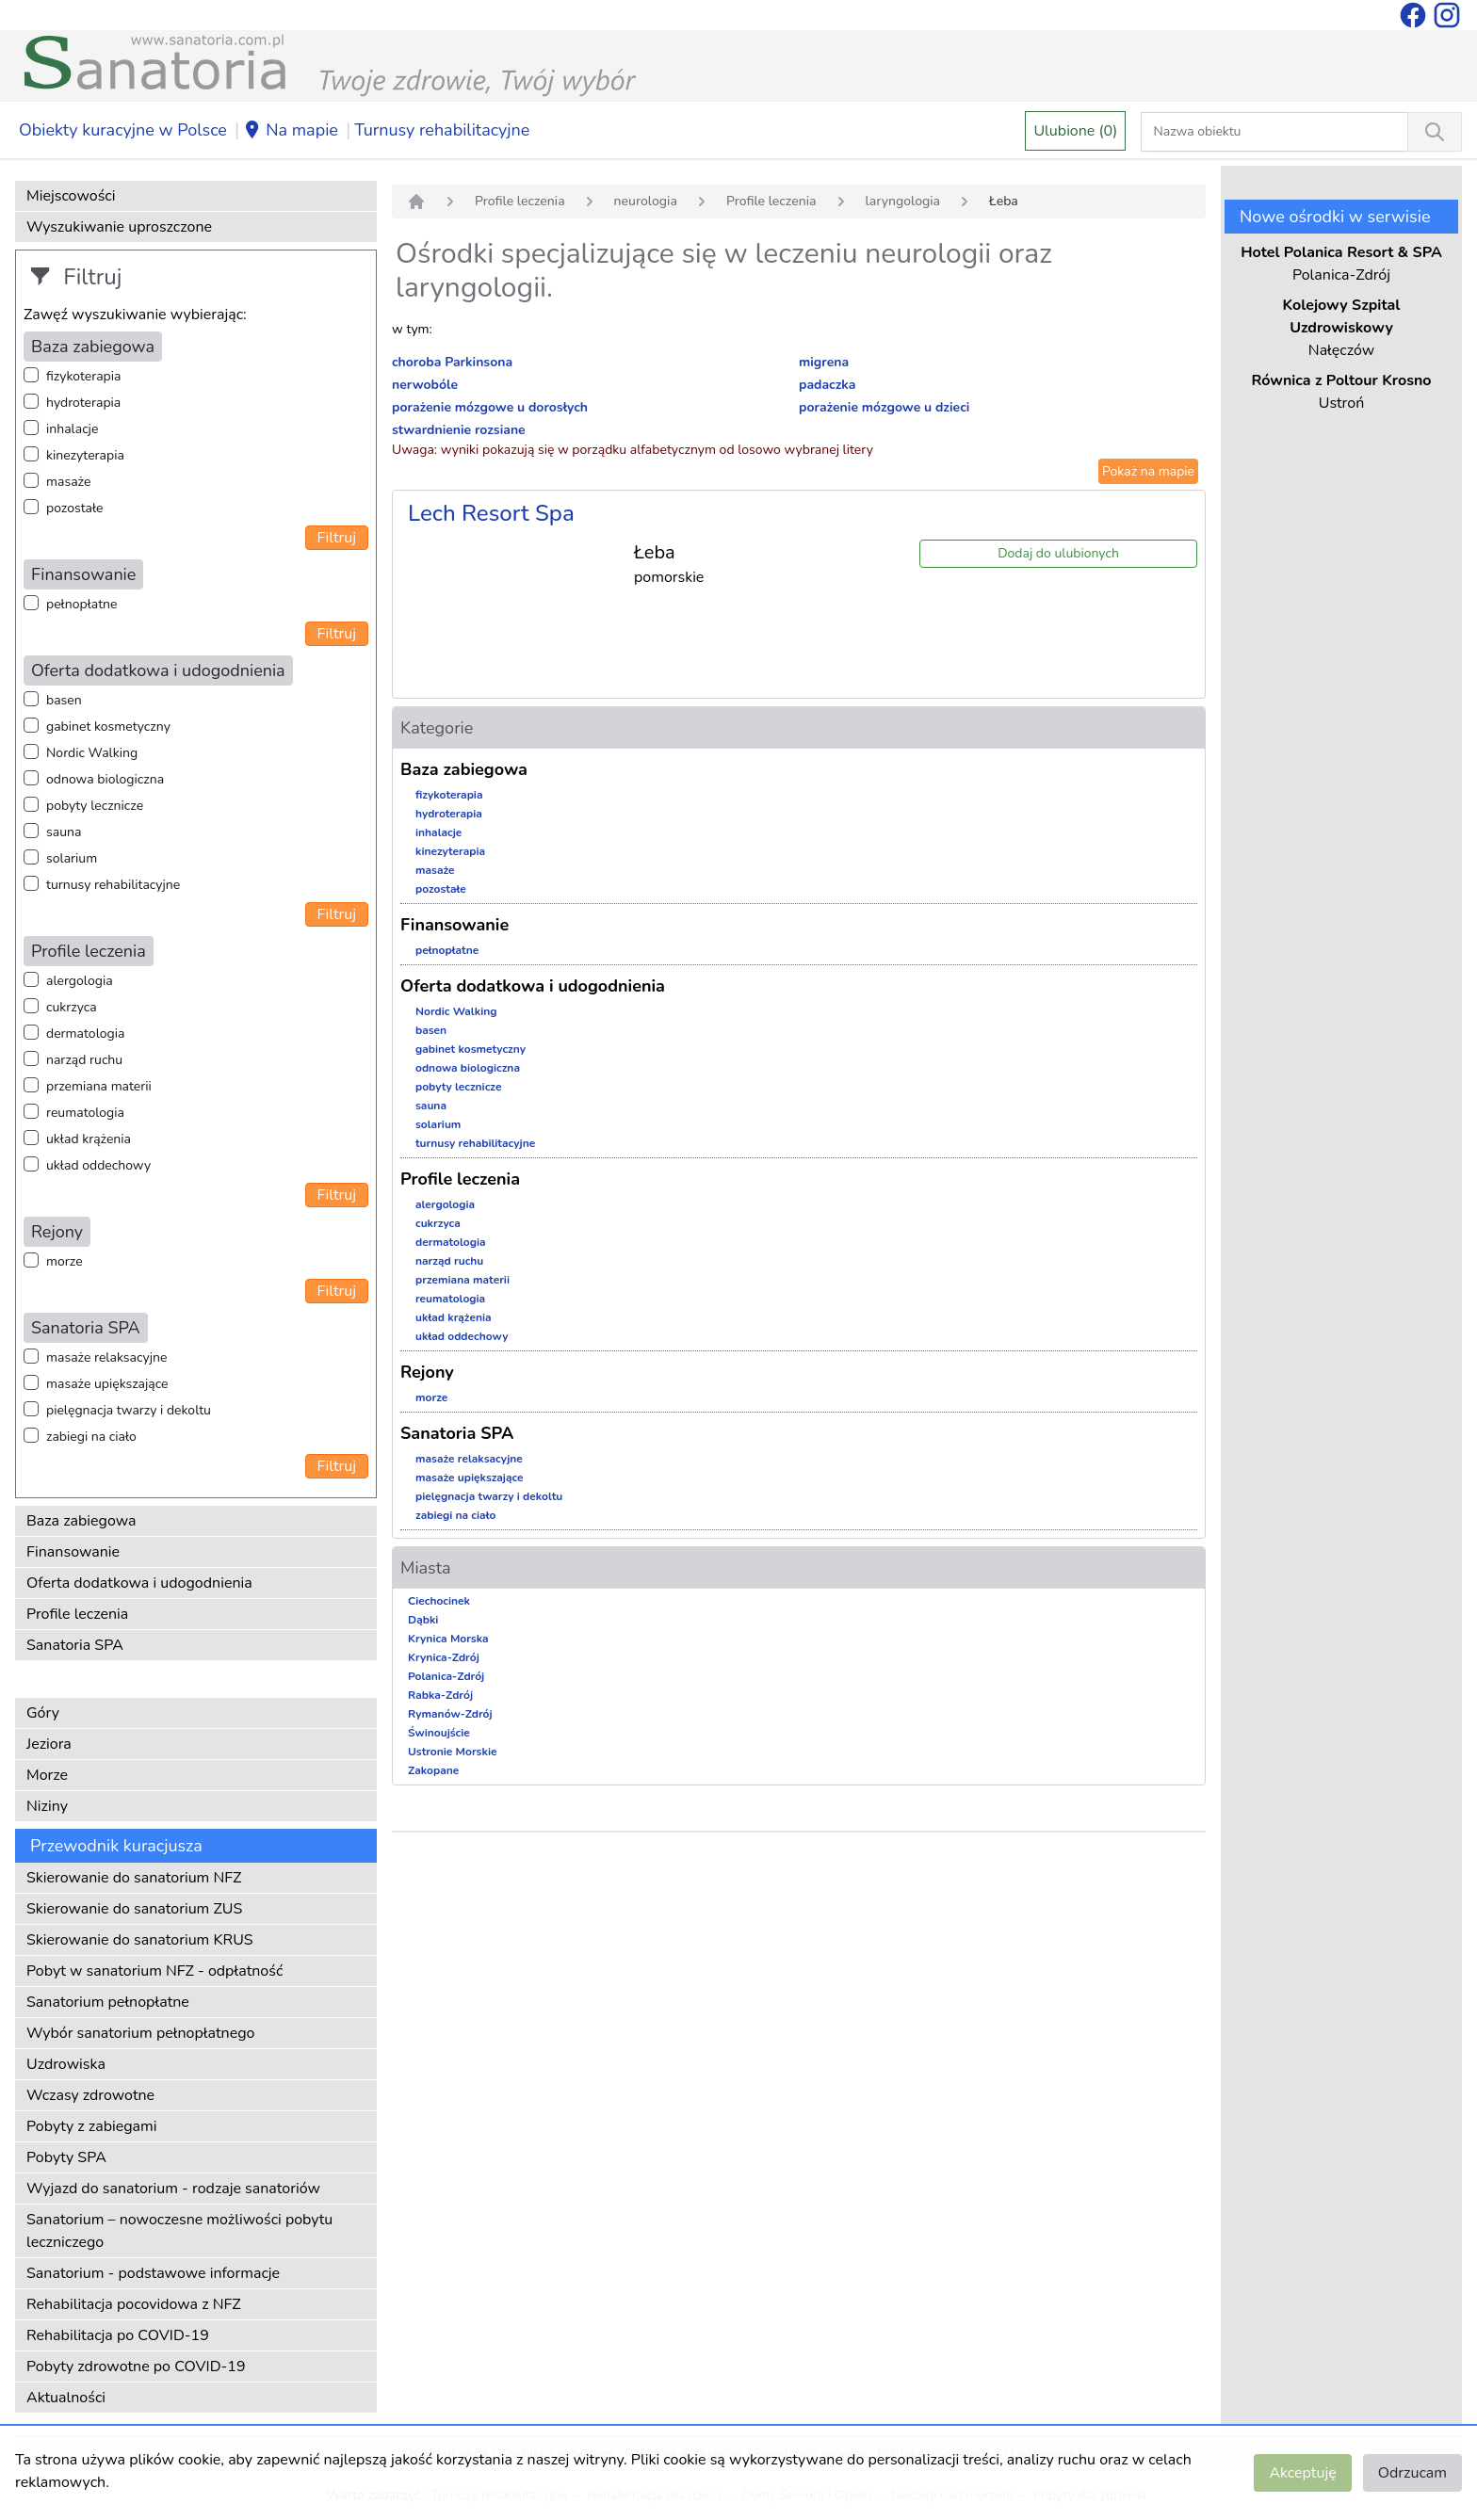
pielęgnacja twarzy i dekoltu (128, 1410)
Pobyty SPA (66, 2157)
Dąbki (423, 1619)
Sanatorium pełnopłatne (107, 2002)
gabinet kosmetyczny (108, 726)
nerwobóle (425, 385)
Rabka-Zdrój (440, 1695)
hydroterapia (83, 403)
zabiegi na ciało (91, 1437)
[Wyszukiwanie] (1434, 132)
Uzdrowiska (66, 2064)
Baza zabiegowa (81, 1520)
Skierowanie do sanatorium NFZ (133, 1877)
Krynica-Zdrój (443, 1657)
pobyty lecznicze (94, 806)
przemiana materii (99, 1086)
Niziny (47, 1806)
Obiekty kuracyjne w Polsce (123, 130)
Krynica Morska (448, 1638)
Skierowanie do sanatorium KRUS (139, 1940)
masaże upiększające (107, 1384)
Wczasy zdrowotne (90, 2095)
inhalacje (72, 429)
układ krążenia (88, 1139)
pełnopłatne (82, 604)
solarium (71, 858)
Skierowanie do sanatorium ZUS (134, 1908)
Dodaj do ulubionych (1058, 553)
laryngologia (903, 201)
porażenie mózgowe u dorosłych (490, 407)
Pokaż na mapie (1148, 471)
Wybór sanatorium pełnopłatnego (140, 2033)
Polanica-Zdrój (446, 1676)
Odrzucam (1412, 2473)
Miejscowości (70, 196)
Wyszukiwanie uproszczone (119, 227)
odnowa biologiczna (105, 779)
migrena (824, 362)
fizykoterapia (83, 376)
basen (64, 700)
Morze (47, 1775)
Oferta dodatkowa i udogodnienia (139, 1583)
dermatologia (85, 1033)
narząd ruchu (84, 1060)
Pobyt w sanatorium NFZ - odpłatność (154, 1971)
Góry (42, 1713)
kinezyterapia (85, 455)
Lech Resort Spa (491, 513)
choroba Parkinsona (452, 362)
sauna (63, 832)
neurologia (645, 201)
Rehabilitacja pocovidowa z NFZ (133, 2304)
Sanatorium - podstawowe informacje (153, 2273)
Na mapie (290, 131)
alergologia (79, 981)
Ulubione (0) (1075, 131)
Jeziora (49, 1744)
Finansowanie (73, 1552)
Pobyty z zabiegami (91, 2126)
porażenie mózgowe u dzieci (884, 407)
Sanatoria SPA (74, 1645)
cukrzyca (71, 1007)
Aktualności (66, 2397)
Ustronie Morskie (452, 1751)
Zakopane (433, 1770)
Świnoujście (439, 1732)
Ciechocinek (439, 1600)
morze (64, 1261)
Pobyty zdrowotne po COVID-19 (136, 2366)
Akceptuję (1302, 2473)
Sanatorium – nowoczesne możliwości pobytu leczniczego (179, 2231)
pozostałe (75, 508)
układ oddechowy (98, 1165)
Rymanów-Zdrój (450, 1713)
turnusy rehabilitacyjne (113, 885)
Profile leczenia (77, 1614)
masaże (68, 482)
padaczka (827, 385)
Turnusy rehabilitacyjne (441, 130)
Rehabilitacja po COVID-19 (117, 2335)
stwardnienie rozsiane (459, 430)
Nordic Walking (92, 753)
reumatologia (85, 1113)
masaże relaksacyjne (106, 1357)
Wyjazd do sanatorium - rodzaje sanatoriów (173, 2188)
